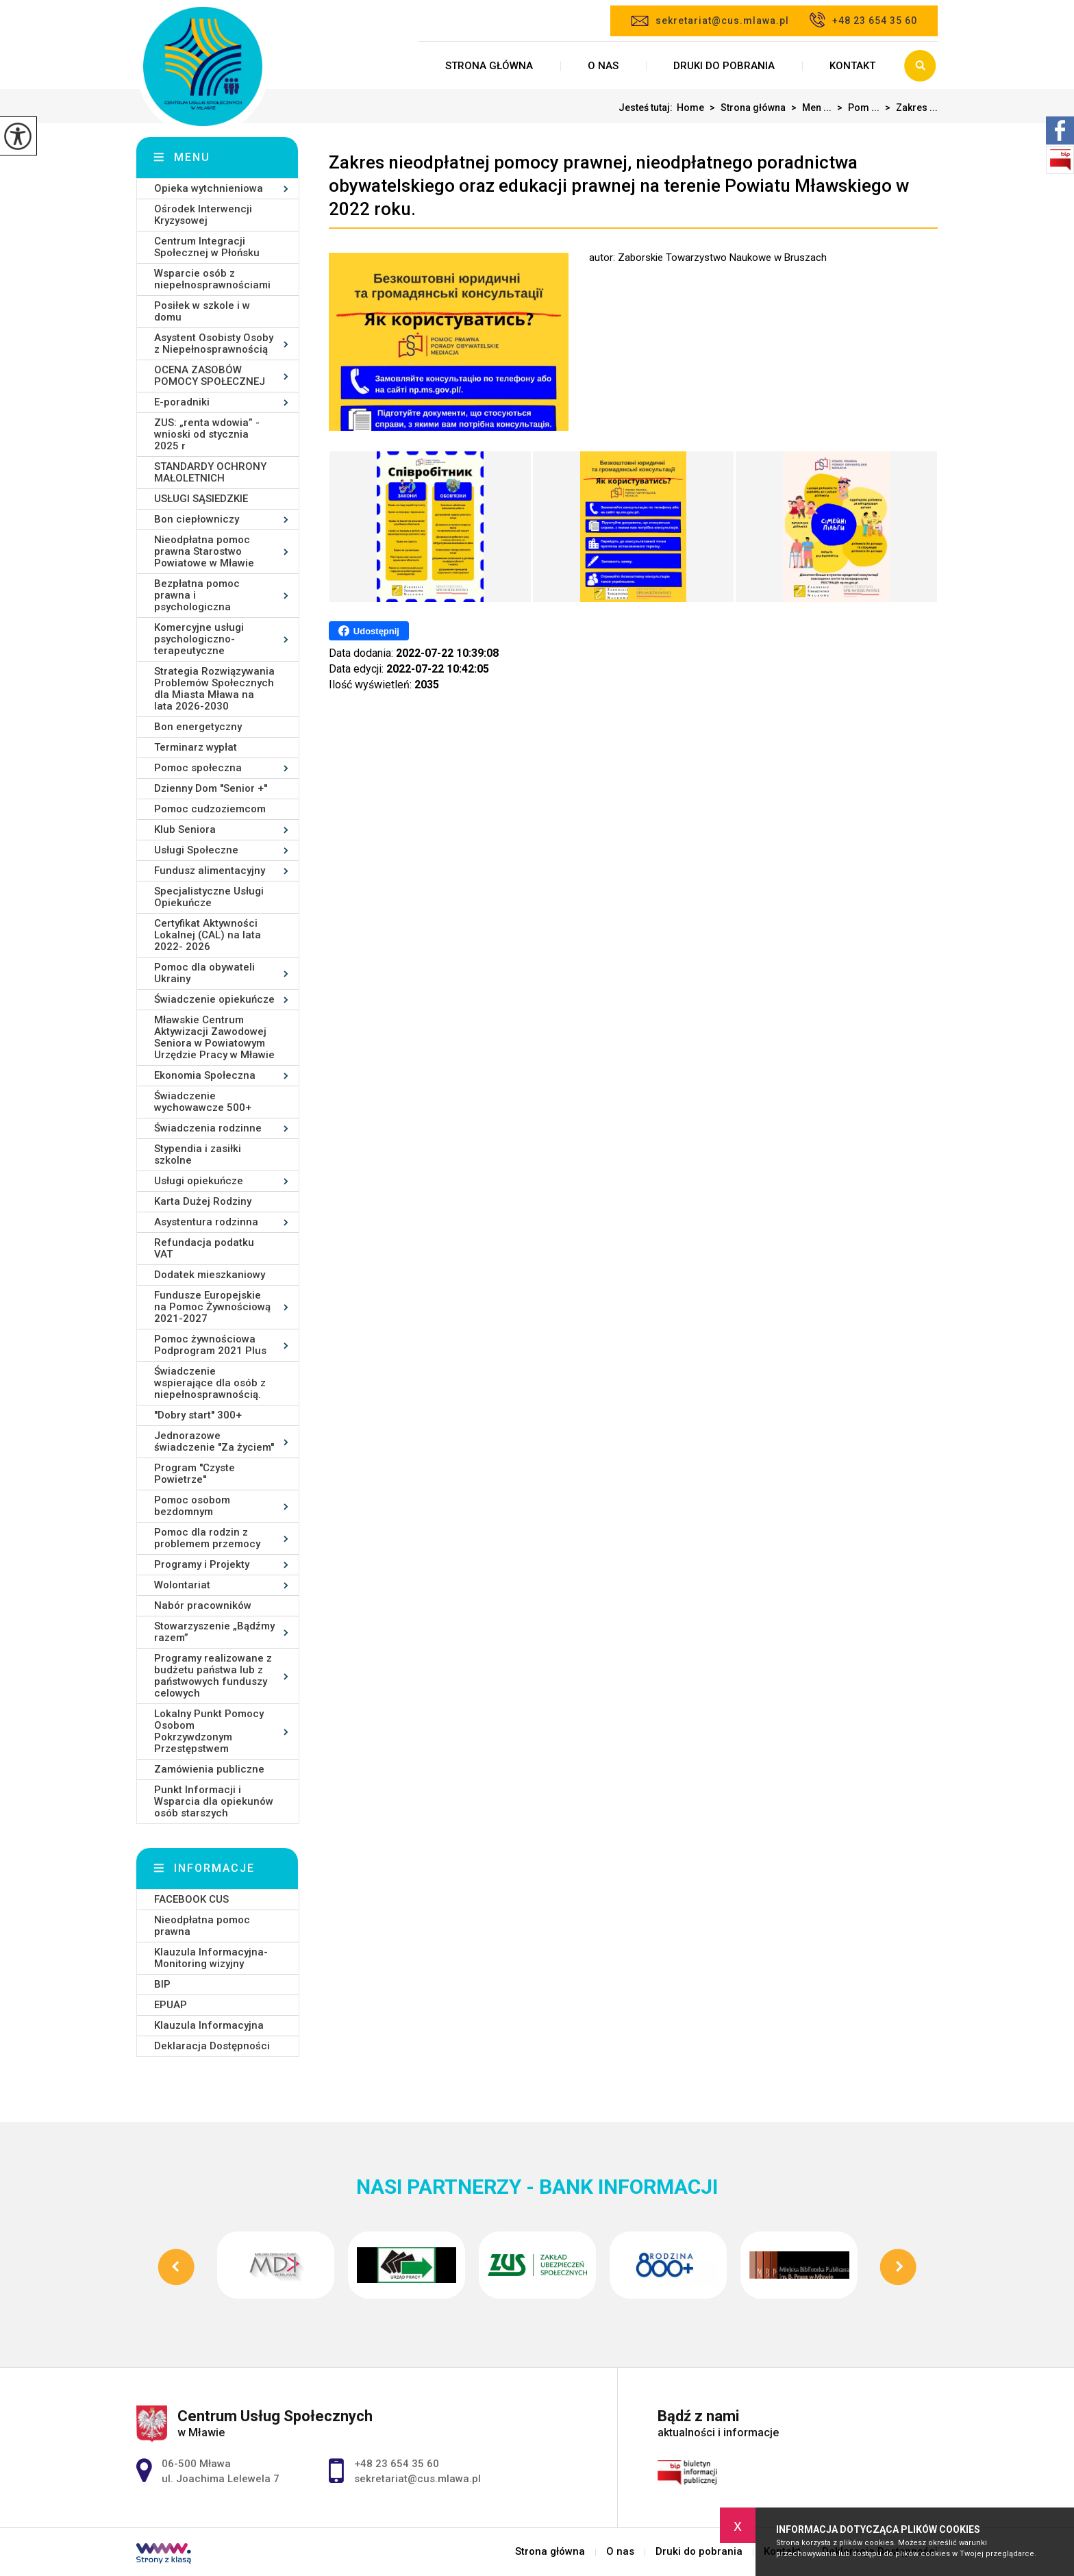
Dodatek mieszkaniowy (209, 1274)
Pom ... (855, 107)
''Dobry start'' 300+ (198, 1415)
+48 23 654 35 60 (863, 19)
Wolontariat (182, 1585)
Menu (192, 157)
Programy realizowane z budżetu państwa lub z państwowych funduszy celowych (213, 1675)
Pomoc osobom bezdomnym (192, 1506)
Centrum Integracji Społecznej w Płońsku (207, 247)
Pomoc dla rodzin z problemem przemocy (207, 1538)
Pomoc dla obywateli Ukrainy (204, 973)
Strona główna (489, 66)
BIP (162, 1984)
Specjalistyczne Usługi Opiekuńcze (209, 897)
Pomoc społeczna (198, 768)
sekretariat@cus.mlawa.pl (710, 20)
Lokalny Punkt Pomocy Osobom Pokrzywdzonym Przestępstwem (209, 1731)
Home (690, 107)
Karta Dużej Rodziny (202, 1201)
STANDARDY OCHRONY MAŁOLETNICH (210, 472)
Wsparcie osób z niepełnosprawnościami (212, 279)
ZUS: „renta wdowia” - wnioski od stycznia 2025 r (207, 434)
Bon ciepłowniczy (196, 519)
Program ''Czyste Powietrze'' (194, 1474)
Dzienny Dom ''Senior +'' (210, 788)
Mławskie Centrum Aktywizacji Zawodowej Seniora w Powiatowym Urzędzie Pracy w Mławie (214, 1037)
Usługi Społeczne (196, 850)
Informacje (214, 1868)
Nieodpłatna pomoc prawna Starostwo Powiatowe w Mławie (204, 551)
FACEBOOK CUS (191, 1899)
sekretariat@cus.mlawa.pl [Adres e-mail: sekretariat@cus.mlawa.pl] (417, 2479)
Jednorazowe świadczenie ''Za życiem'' (214, 1441)
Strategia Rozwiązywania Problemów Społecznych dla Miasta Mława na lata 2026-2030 (214, 688)
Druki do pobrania (724, 66)
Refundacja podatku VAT (204, 1248)
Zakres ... (908, 107)
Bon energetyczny (198, 727)
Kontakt (852, 66)
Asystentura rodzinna (206, 1222)
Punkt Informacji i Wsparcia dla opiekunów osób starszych (213, 1801)
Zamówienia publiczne (209, 1769)
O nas (603, 66)
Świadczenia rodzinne (208, 1128)
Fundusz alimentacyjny (209, 870)
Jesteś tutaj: (648, 107)
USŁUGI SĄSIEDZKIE (201, 498)
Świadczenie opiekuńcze (214, 999)
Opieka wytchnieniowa (208, 188)
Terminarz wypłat (195, 747)
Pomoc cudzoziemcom (210, 809)
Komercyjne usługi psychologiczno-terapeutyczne (199, 639)
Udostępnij (368, 630)
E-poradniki (182, 402)
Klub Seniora (185, 829)
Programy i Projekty (201, 1564)
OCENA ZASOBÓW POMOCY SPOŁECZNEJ (209, 376)
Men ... (809, 107)
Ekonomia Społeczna (204, 1075)
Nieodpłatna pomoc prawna (202, 1926)
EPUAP (170, 2005)
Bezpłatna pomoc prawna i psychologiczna (197, 595)
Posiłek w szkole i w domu (202, 311)
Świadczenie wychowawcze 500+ (202, 1102)
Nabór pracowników (202, 1605)
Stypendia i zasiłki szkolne (197, 1154)
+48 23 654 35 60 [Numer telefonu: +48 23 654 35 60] (396, 2464)
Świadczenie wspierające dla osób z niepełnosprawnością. (210, 1383)
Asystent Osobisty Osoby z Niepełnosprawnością (213, 343)
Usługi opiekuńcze (198, 1181)
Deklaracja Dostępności (212, 2046)
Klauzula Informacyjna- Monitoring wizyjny (211, 1958)
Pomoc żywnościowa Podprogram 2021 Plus (210, 1345)
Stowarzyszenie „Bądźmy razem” (214, 1632)
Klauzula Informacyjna (209, 2025)
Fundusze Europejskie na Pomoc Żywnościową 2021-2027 (212, 1307)
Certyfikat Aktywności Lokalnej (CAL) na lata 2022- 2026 (207, 935)
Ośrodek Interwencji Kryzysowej (203, 215)
